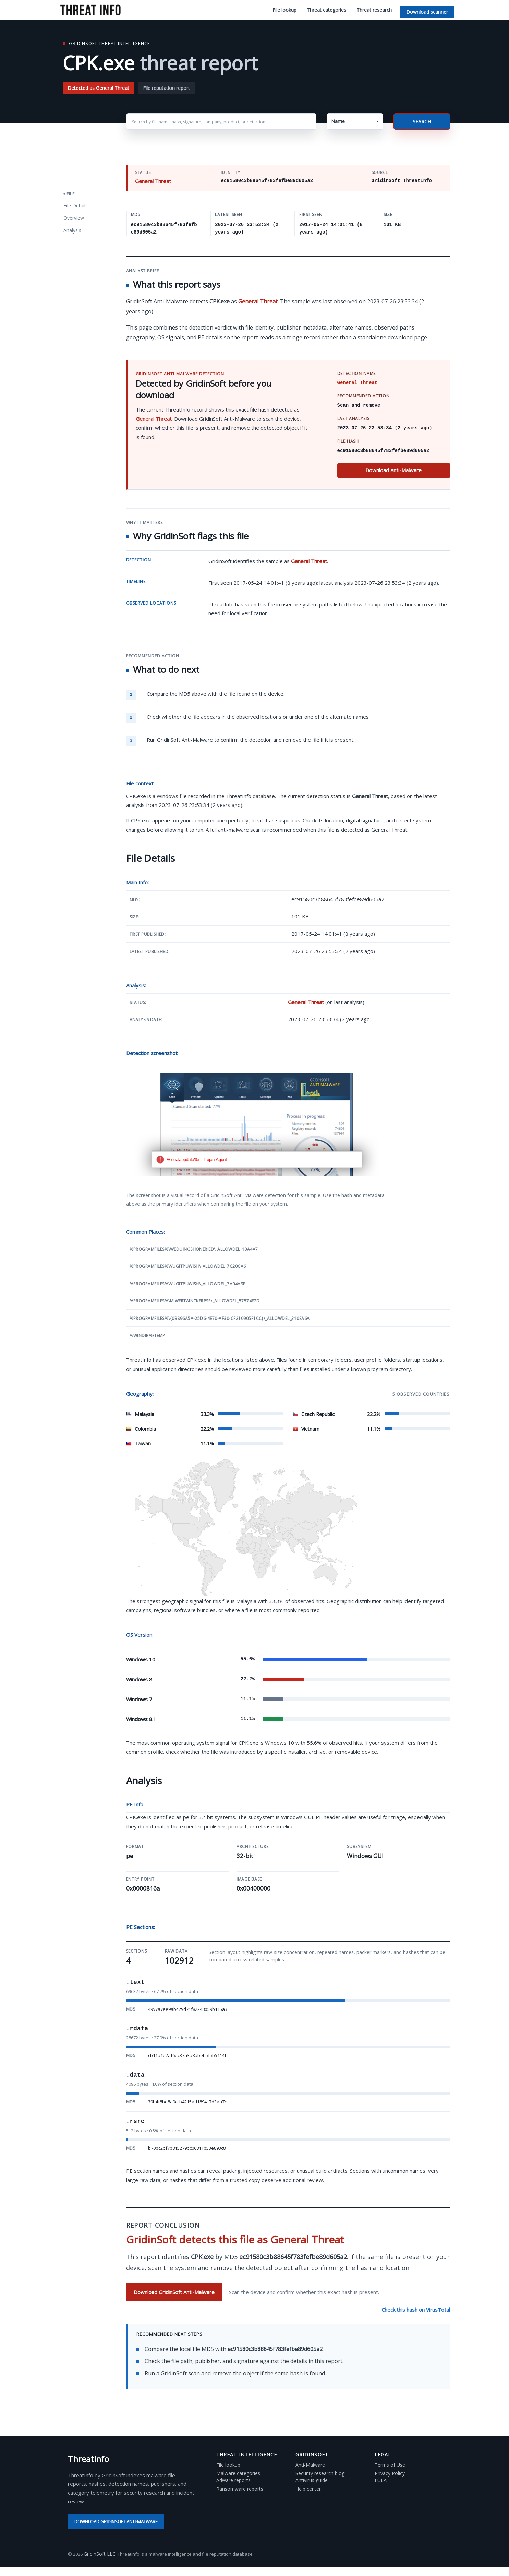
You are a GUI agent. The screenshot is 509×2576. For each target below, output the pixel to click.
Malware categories (238, 2473)
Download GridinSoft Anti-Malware (174, 2292)
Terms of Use (390, 2464)
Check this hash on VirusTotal (415, 2309)
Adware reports (233, 2480)
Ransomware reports (239, 2488)
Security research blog (319, 2473)
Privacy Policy (390, 2473)
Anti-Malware (310, 2464)
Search (422, 121)
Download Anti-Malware (393, 470)
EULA (381, 2480)
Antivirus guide (311, 2480)
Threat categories (326, 10)
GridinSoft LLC (100, 2554)
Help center (308, 2488)
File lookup (284, 10)
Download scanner (427, 12)
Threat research (374, 10)
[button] (355, 121)
